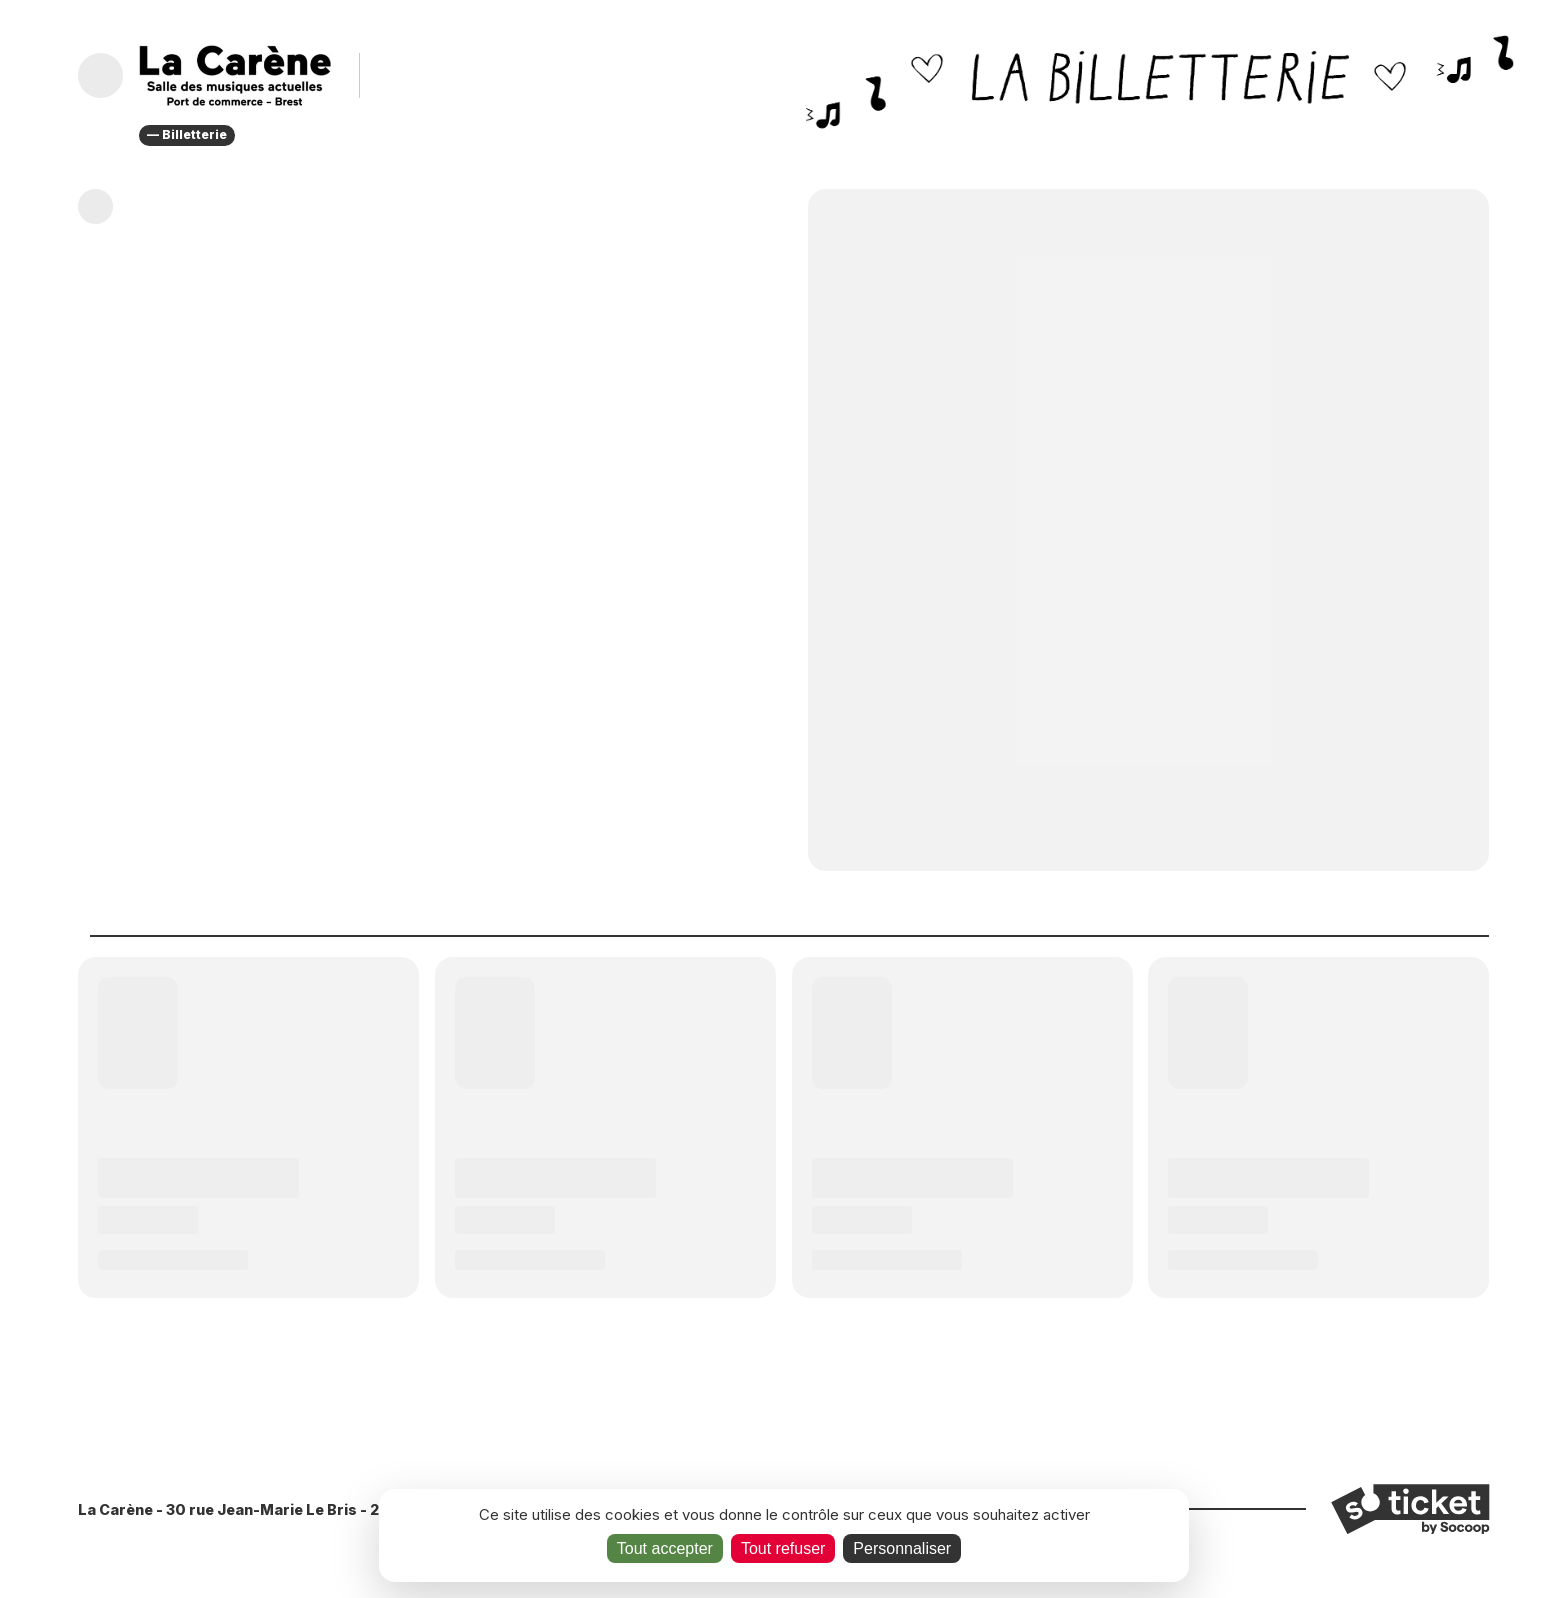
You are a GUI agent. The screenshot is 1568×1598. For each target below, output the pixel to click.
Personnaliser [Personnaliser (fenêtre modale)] (902, 1548)
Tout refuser (783, 1548)
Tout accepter (665, 1548)
